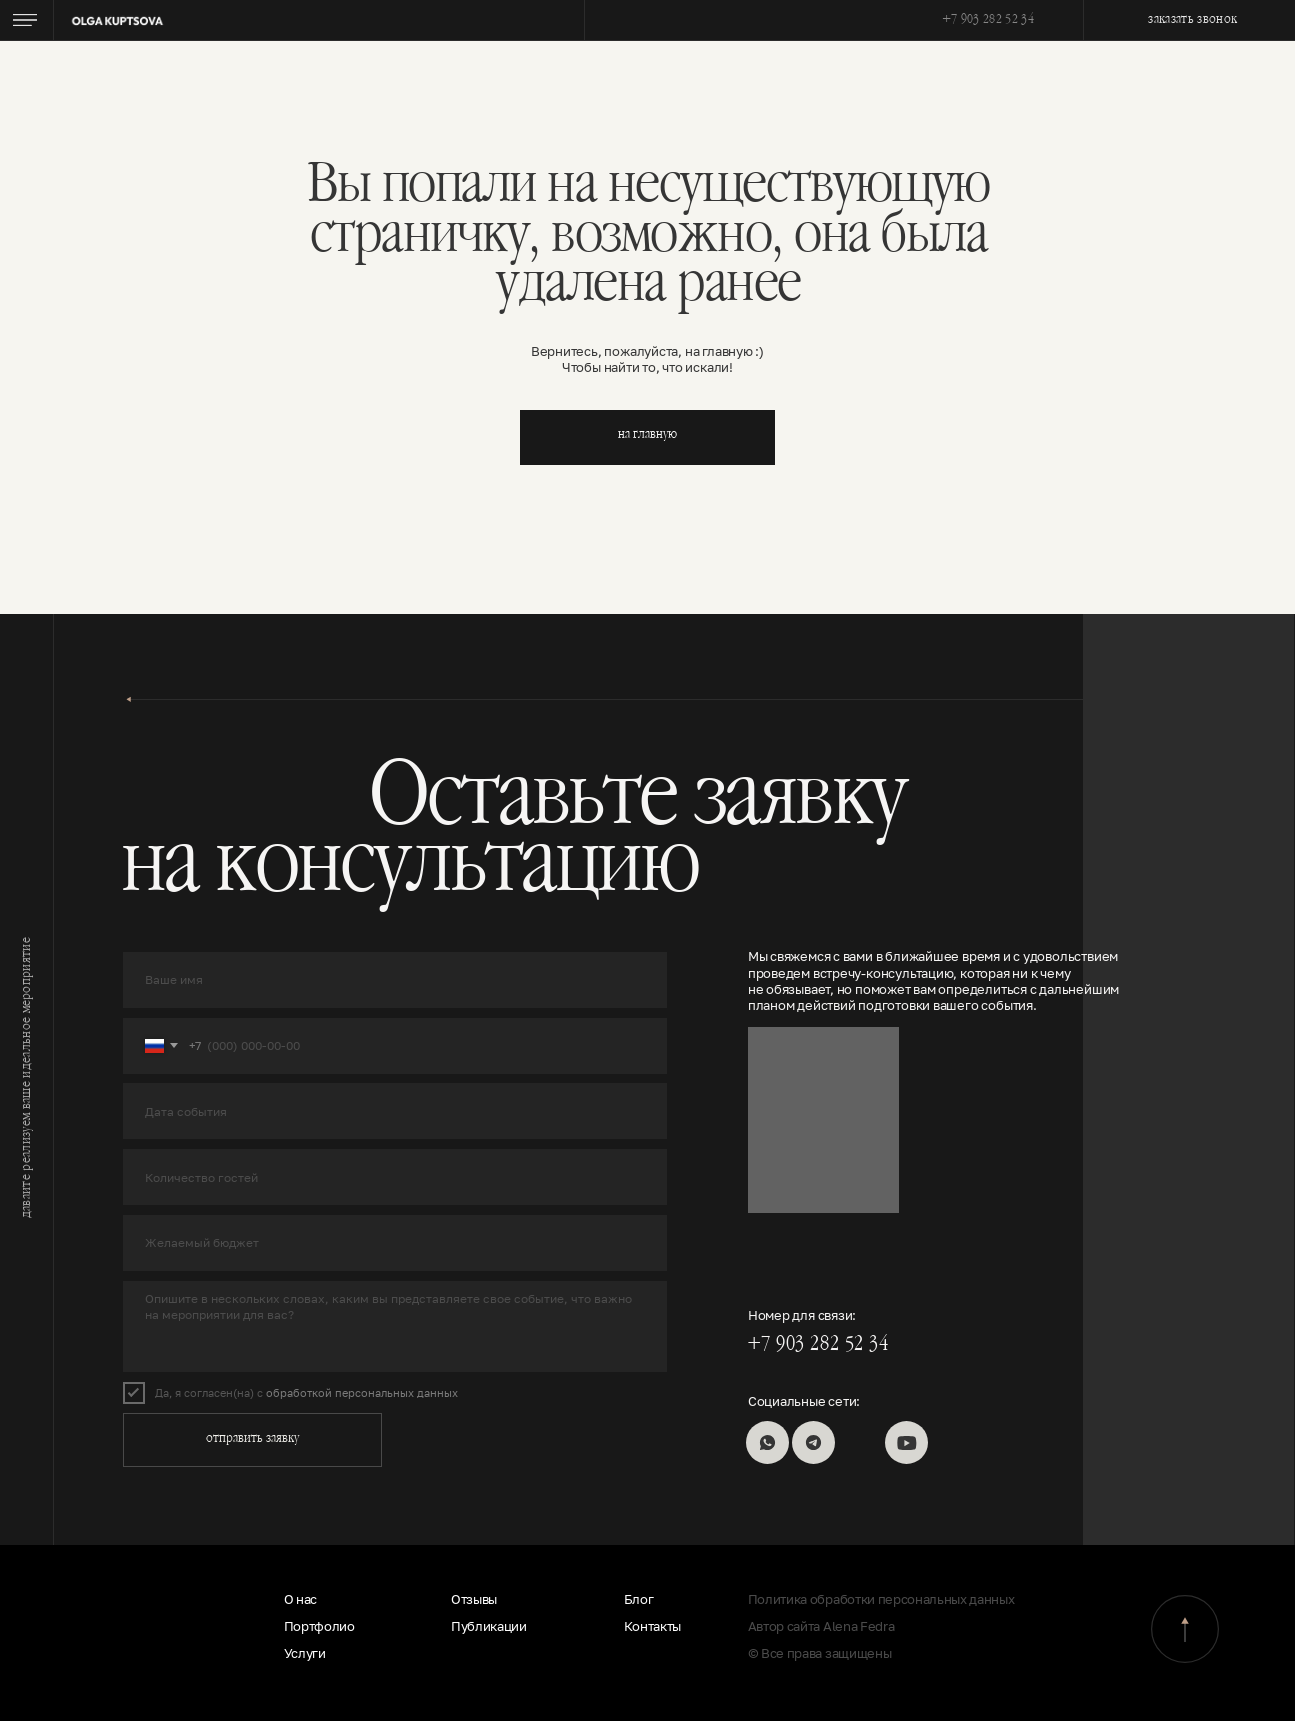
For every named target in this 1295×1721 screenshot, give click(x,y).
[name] (395, 980)
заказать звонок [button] (1192, 21)
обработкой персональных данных (362, 1392)
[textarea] (395, 1327)
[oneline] (395, 1111)
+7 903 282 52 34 (988, 21)
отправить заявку (252, 1440)
